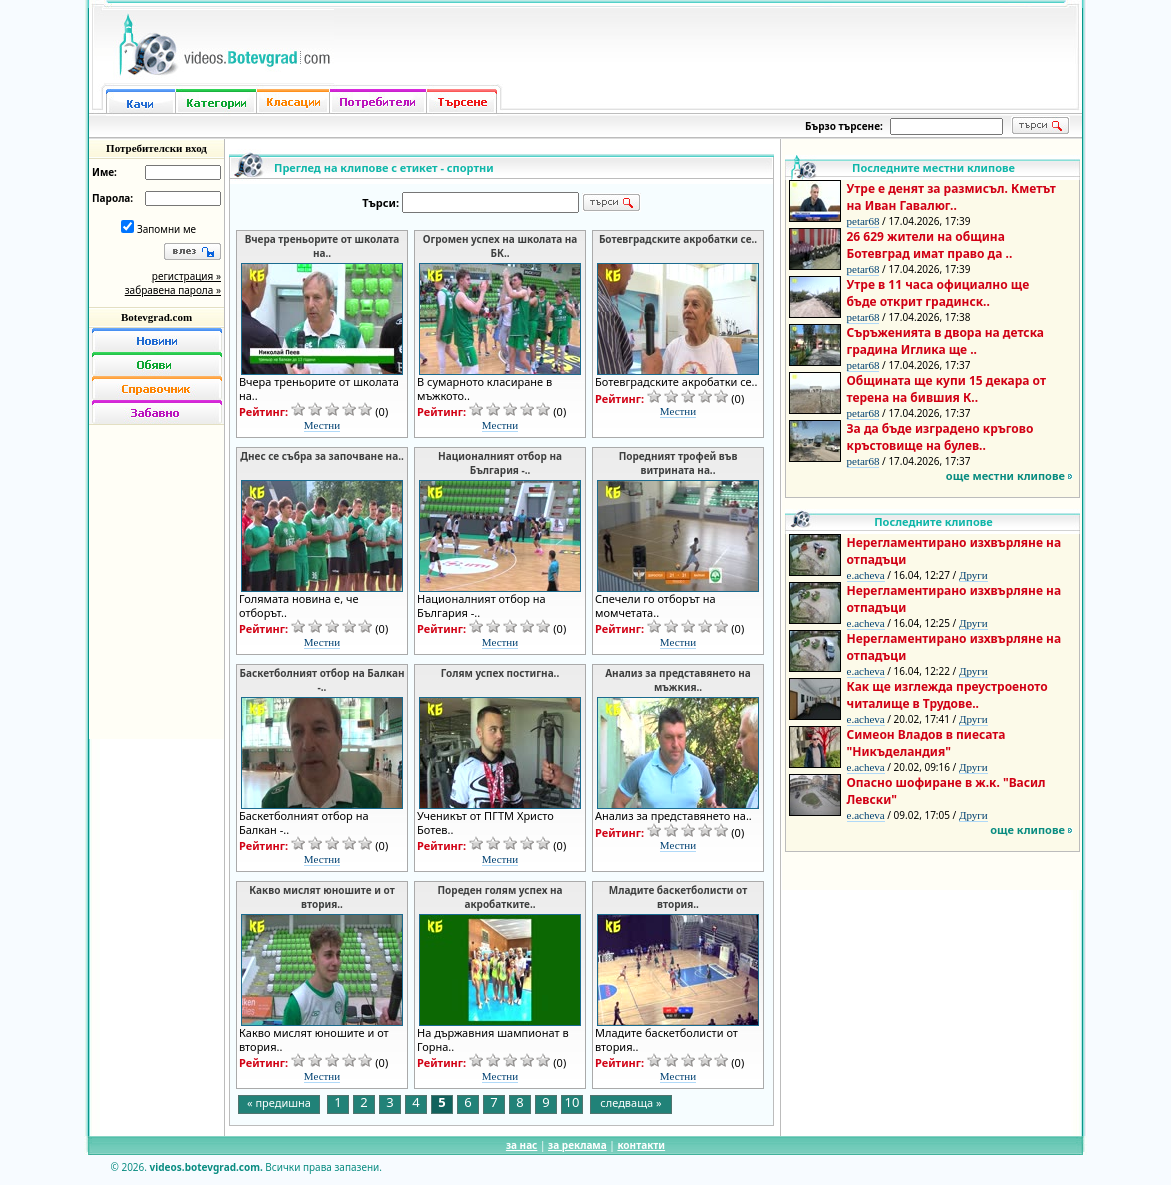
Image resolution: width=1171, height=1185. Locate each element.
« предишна (279, 1102)
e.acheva (866, 575)
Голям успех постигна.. (500, 673)
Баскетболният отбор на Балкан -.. (322, 680)
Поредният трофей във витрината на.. (678, 463)
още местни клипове (1005, 475)
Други (973, 575)
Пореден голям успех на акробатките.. (499, 897)
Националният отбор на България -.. (500, 463)
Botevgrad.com (156, 317)
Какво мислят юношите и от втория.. (321, 897)
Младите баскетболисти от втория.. (678, 897)
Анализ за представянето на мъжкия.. (678, 680)
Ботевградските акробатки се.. (678, 239)
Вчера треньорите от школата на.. (322, 246)
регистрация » (186, 276)
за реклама (577, 1145)
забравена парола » (173, 290)
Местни (322, 425)
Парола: (112, 198)
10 (572, 1103)
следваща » (630, 1102)
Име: (104, 172)
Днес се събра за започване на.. (322, 456)
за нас (521, 1145)
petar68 (863, 221)
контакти (641, 1145)
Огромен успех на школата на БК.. (500, 246)
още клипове (1027, 829)
